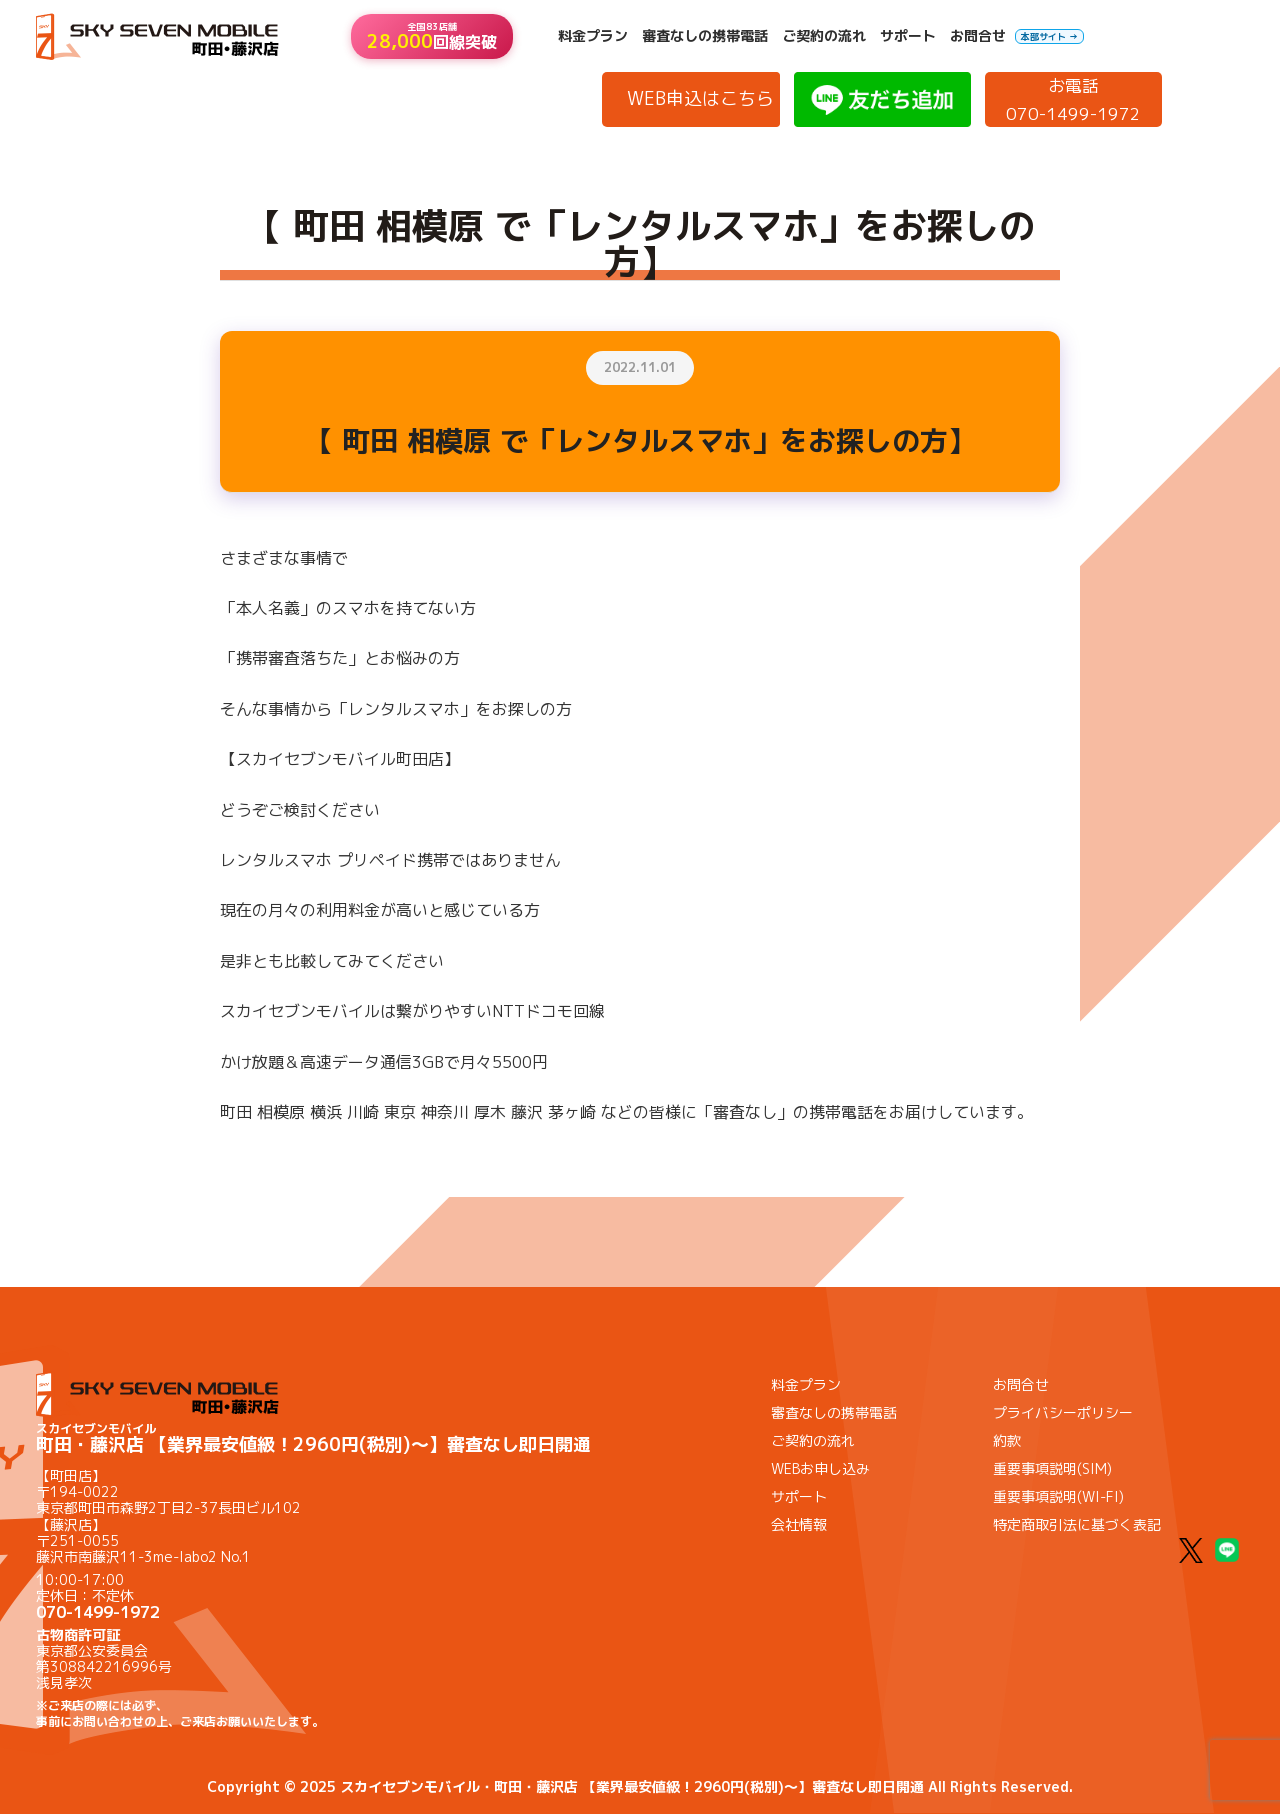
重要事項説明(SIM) (1052, 1468)
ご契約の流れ (824, 36)
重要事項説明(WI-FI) (1058, 1496)
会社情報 (799, 1524)
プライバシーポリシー (1063, 1412)
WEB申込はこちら (700, 98)
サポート (908, 36)
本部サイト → (1049, 36)
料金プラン (593, 36)
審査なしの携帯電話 (705, 36)
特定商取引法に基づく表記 (1077, 1524)
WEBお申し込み (820, 1468)
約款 (1007, 1440)
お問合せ (978, 36)
